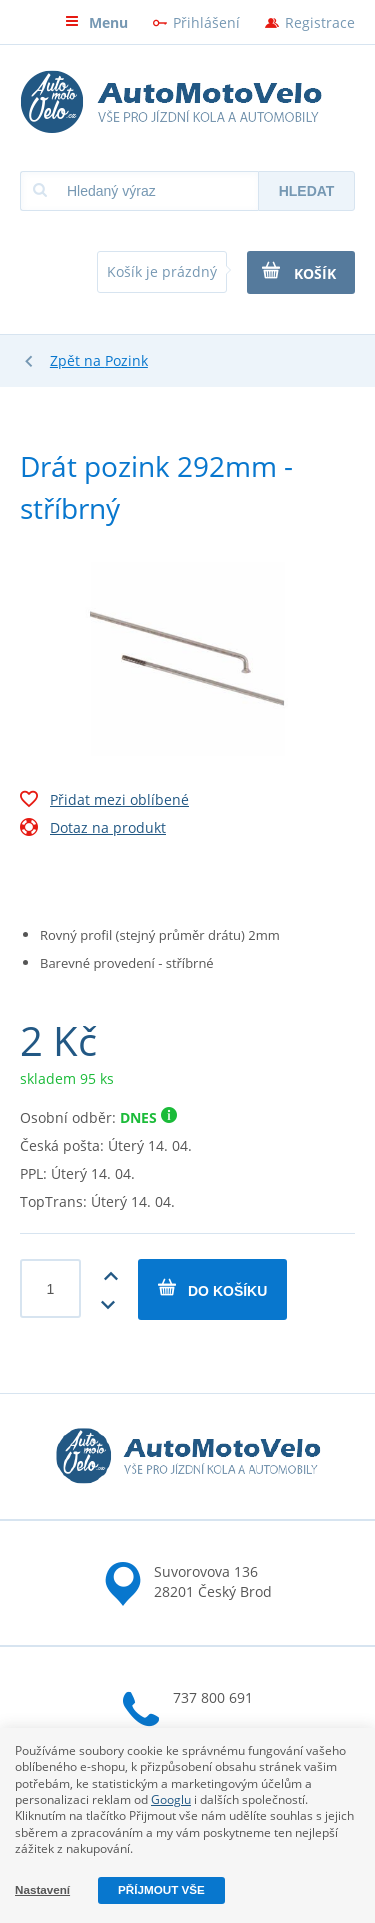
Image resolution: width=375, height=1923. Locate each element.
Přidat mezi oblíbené (104, 802)
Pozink (126, 360)
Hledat (307, 191)
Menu (96, 22)
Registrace (320, 22)
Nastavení (42, 1889)
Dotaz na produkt (93, 830)
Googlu (171, 1799)
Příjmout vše (161, 1889)
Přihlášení (206, 22)
